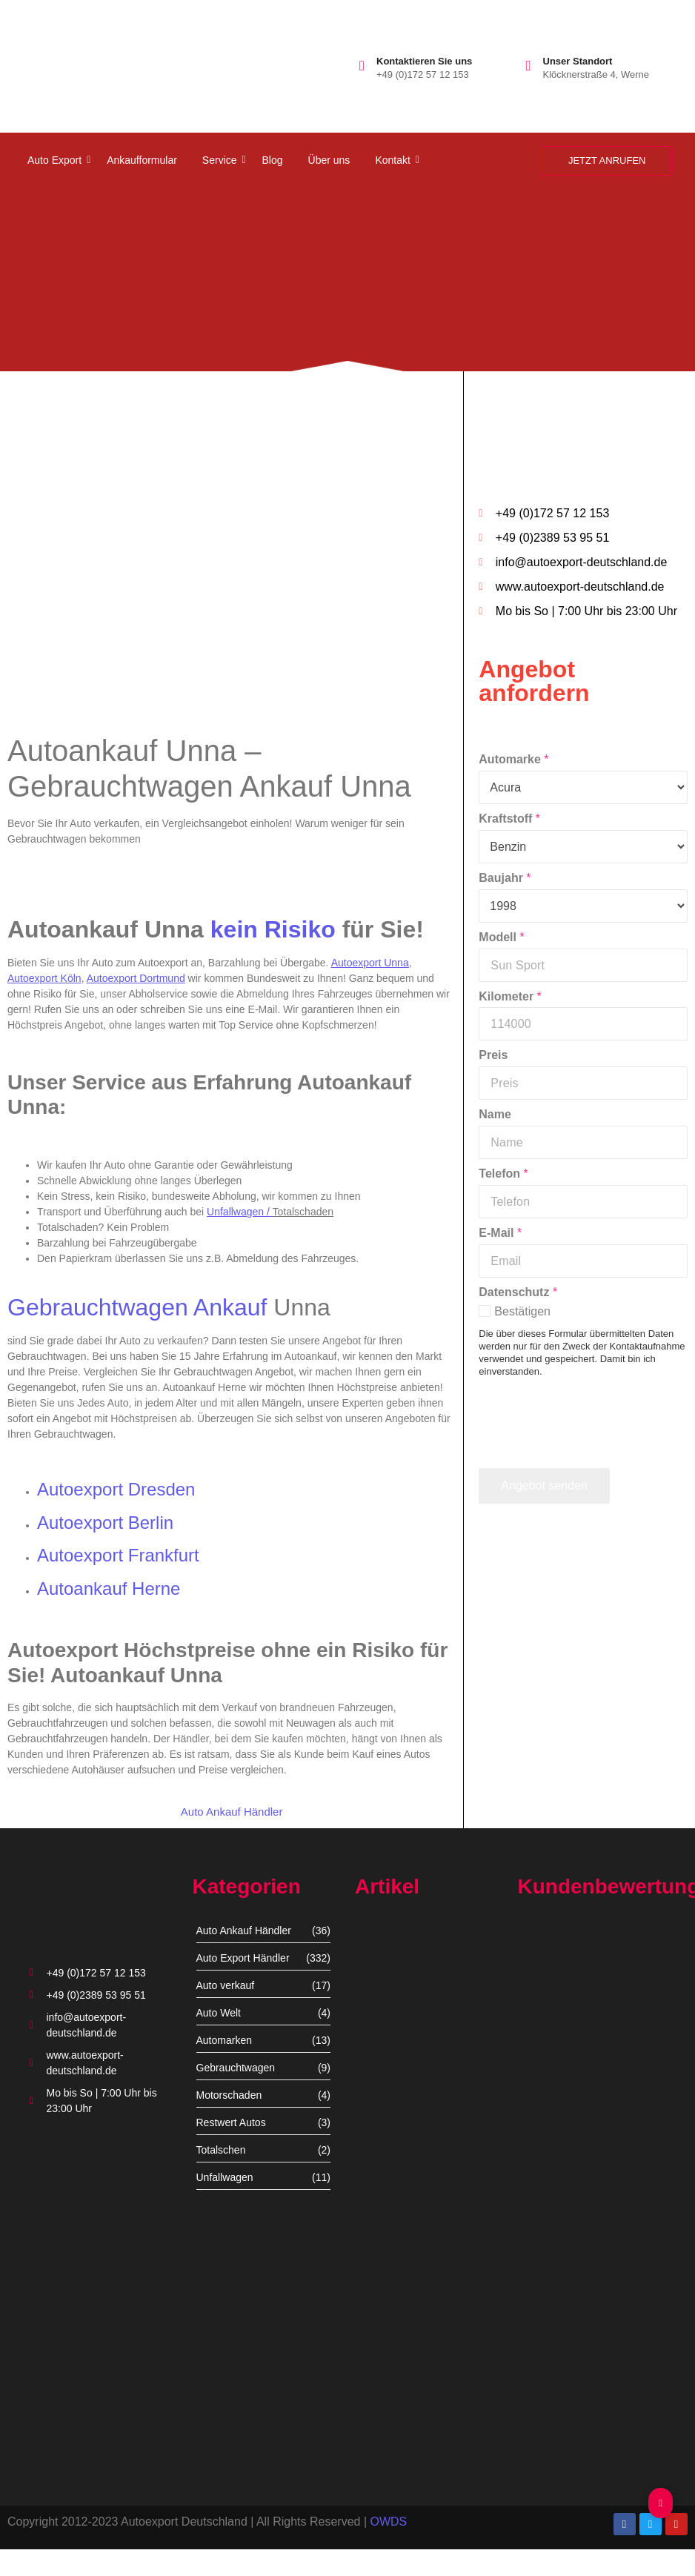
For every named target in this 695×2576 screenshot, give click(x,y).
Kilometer (510, 996)
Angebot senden (544, 1485)
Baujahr (505, 878)
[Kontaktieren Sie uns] (362, 66)
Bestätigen (522, 1311)
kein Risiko (273, 929)
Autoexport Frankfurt (118, 1555)
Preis (493, 1055)
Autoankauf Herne (108, 1589)
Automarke (513, 759)
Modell (501, 937)
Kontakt (395, 160)
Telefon (503, 1173)
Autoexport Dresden (116, 1489)
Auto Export (57, 160)
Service (222, 160)
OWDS (388, 2521)
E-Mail (500, 1232)
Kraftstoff (509, 818)
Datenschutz (518, 1292)
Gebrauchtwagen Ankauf (137, 1307)
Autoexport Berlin (105, 1523)
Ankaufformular (142, 160)
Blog (272, 160)
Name (495, 1114)
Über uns (329, 160)
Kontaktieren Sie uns (424, 61)
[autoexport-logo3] (72, 63)
